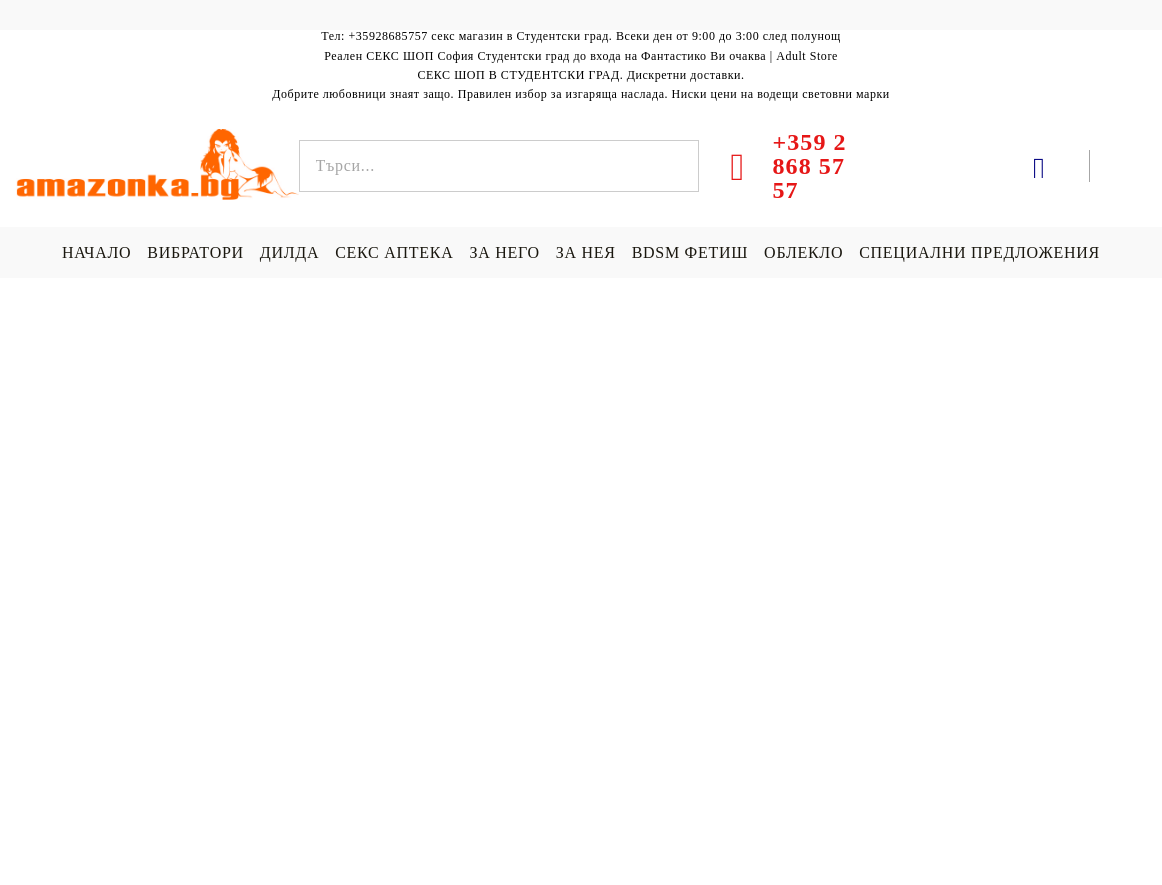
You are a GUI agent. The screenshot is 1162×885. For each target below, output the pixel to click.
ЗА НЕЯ (586, 252)
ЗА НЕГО (504, 252)
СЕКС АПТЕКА (394, 252)
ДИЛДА (289, 252)
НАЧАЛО (96, 252)
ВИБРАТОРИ (195, 252)
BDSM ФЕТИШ (690, 252)
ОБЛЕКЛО (803, 252)
